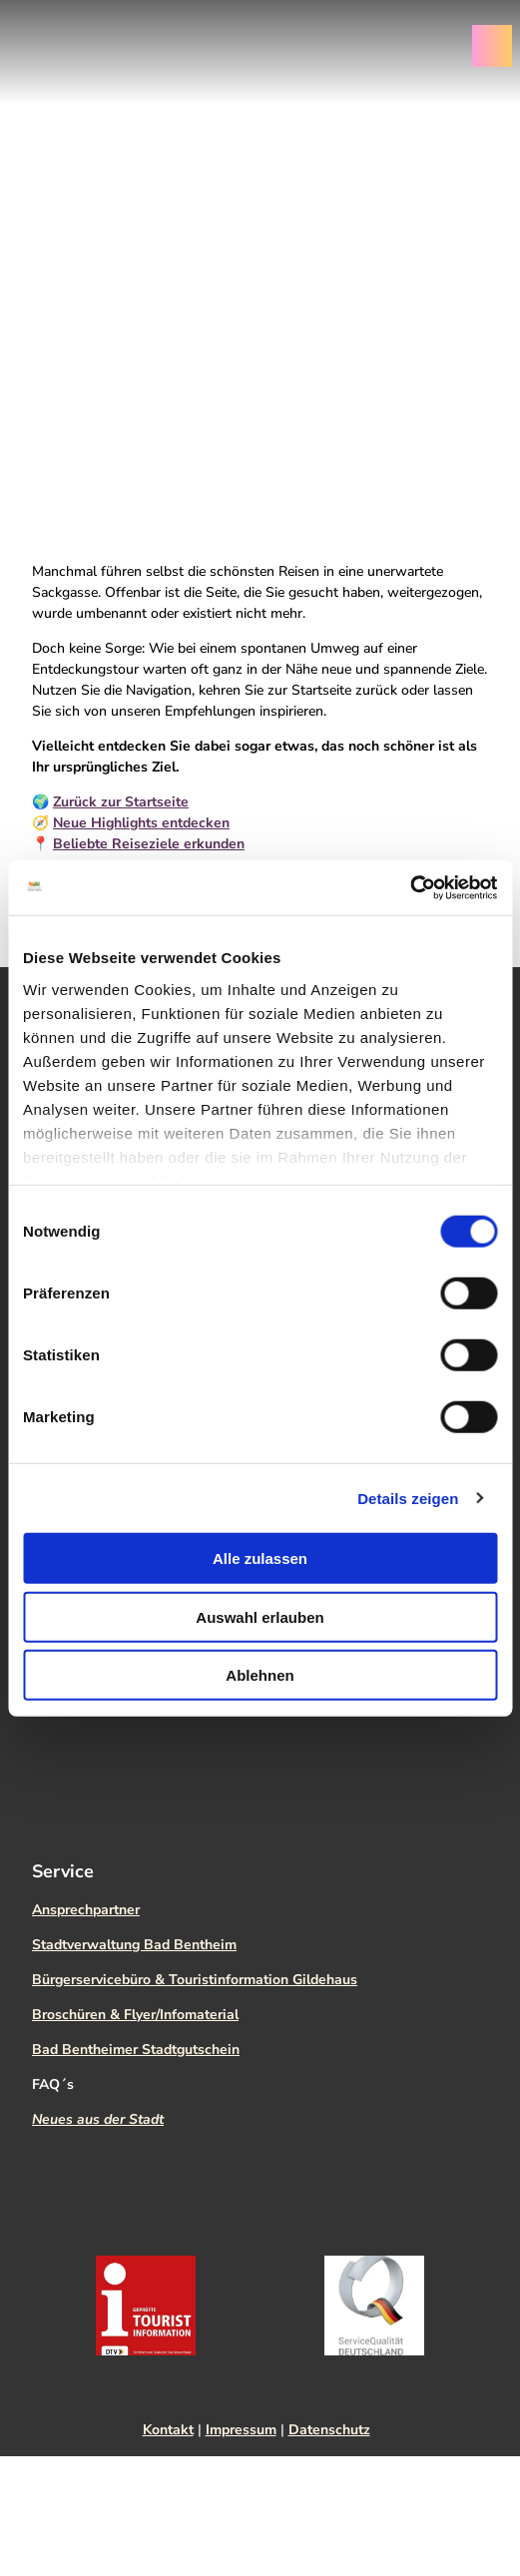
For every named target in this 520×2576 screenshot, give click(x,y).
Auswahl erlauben (259, 1616)
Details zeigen (407, 1497)
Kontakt (168, 2429)
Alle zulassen (260, 1558)
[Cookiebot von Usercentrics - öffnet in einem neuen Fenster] (409, 887)
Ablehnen (259, 1675)
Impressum (241, 2429)
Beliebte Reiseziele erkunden (149, 843)
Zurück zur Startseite (121, 801)
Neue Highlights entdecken (141, 822)
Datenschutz (329, 2429)
